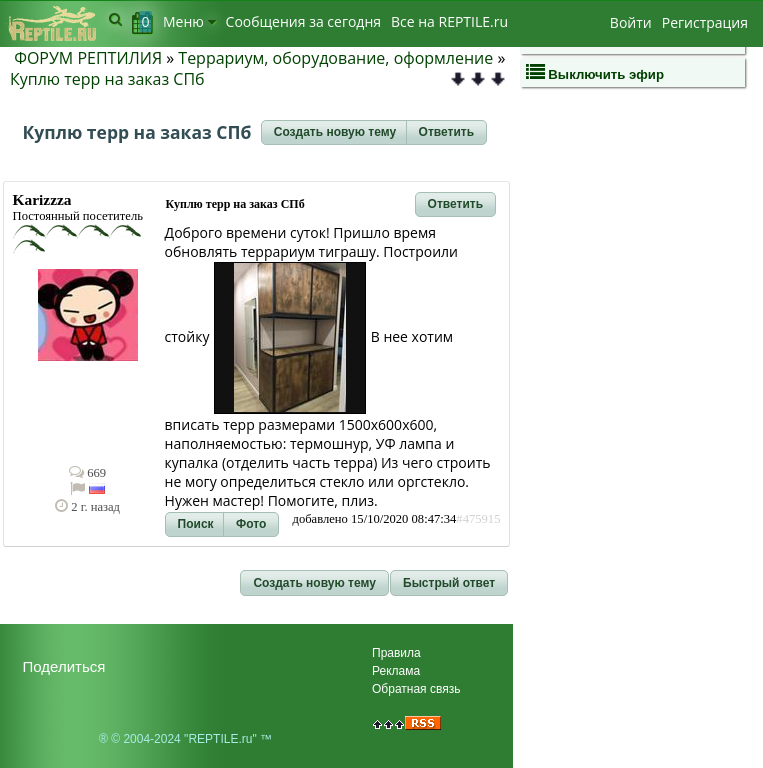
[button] (335, 133)
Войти (631, 22)
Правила (396, 653)
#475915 (478, 519)
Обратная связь (416, 689)
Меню (189, 21)
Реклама (396, 671)
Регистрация (705, 22)
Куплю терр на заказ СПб (107, 79)
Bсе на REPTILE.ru (449, 21)
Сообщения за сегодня (303, 21)
